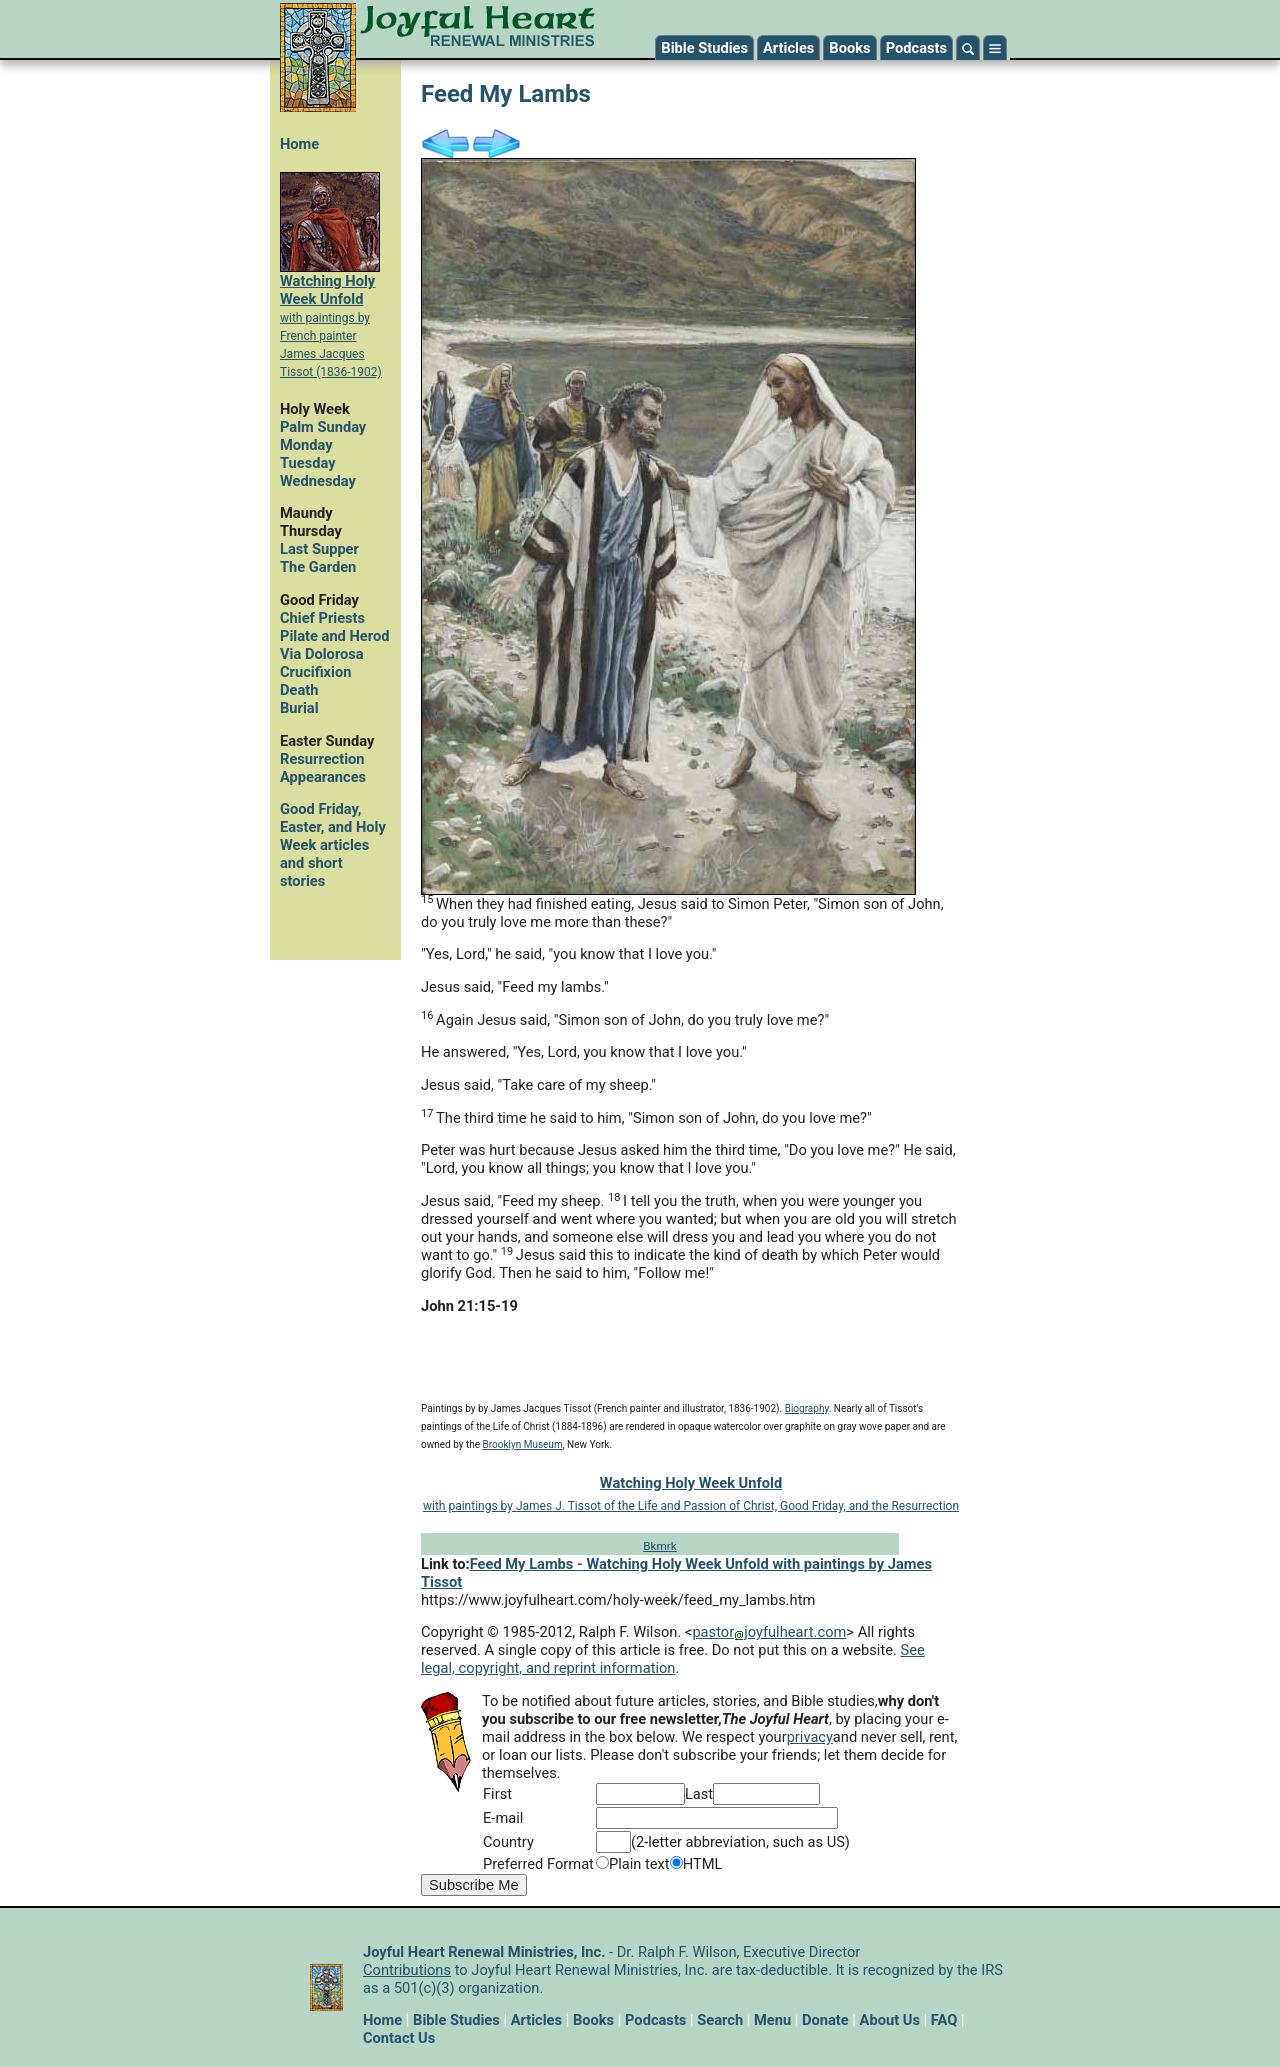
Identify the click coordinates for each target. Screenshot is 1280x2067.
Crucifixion (315, 672)
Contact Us (399, 2038)
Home (299, 144)
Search (720, 2020)
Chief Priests (322, 618)
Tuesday (308, 463)
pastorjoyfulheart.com (769, 1632)
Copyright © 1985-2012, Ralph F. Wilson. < (556, 1632)
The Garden (318, 567)
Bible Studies (704, 48)
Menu (772, 2020)
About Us (890, 2020)
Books (849, 48)
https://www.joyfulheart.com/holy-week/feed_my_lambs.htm (618, 1600)
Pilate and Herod (334, 636)
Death (299, 690)
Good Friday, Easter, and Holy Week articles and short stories (333, 845)
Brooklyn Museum (523, 1444)
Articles (788, 48)
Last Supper (319, 549)
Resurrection (322, 759)
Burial (299, 708)
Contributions (407, 1970)
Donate (825, 2020)
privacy (810, 1737)
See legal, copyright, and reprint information (673, 1659)
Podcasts (916, 48)
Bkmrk (659, 1546)
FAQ (944, 2020)
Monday (306, 445)
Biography (807, 1408)
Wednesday (318, 481)
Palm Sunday (323, 427)
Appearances (323, 777)
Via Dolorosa (322, 654)
